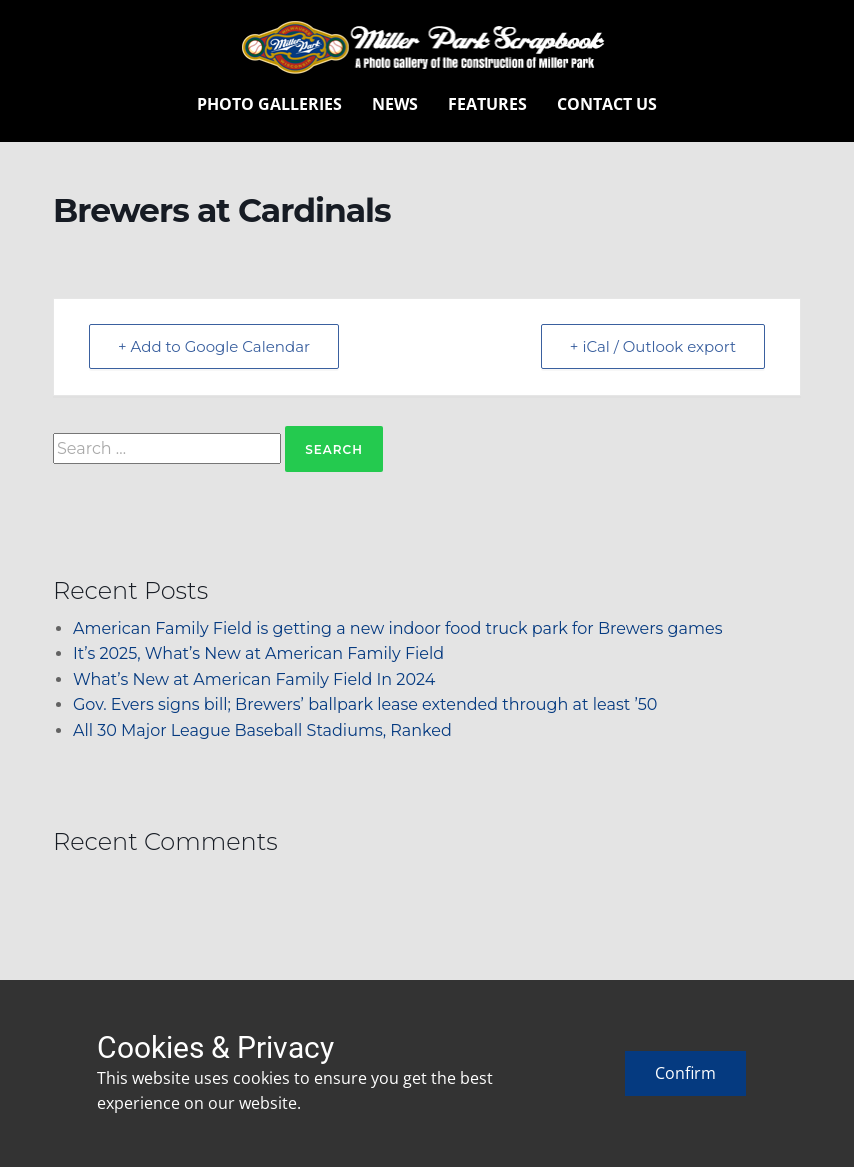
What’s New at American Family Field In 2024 (254, 679)
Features (487, 104)
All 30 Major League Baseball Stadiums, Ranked (262, 730)
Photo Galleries (269, 104)
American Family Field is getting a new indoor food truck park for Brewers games (397, 628)
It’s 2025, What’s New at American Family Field (258, 653)
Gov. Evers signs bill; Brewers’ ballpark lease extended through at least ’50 (365, 704)
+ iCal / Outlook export (653, 346)
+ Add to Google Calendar (214, 346)
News (395, 104)
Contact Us (607, 104)
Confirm (685, 1073)
